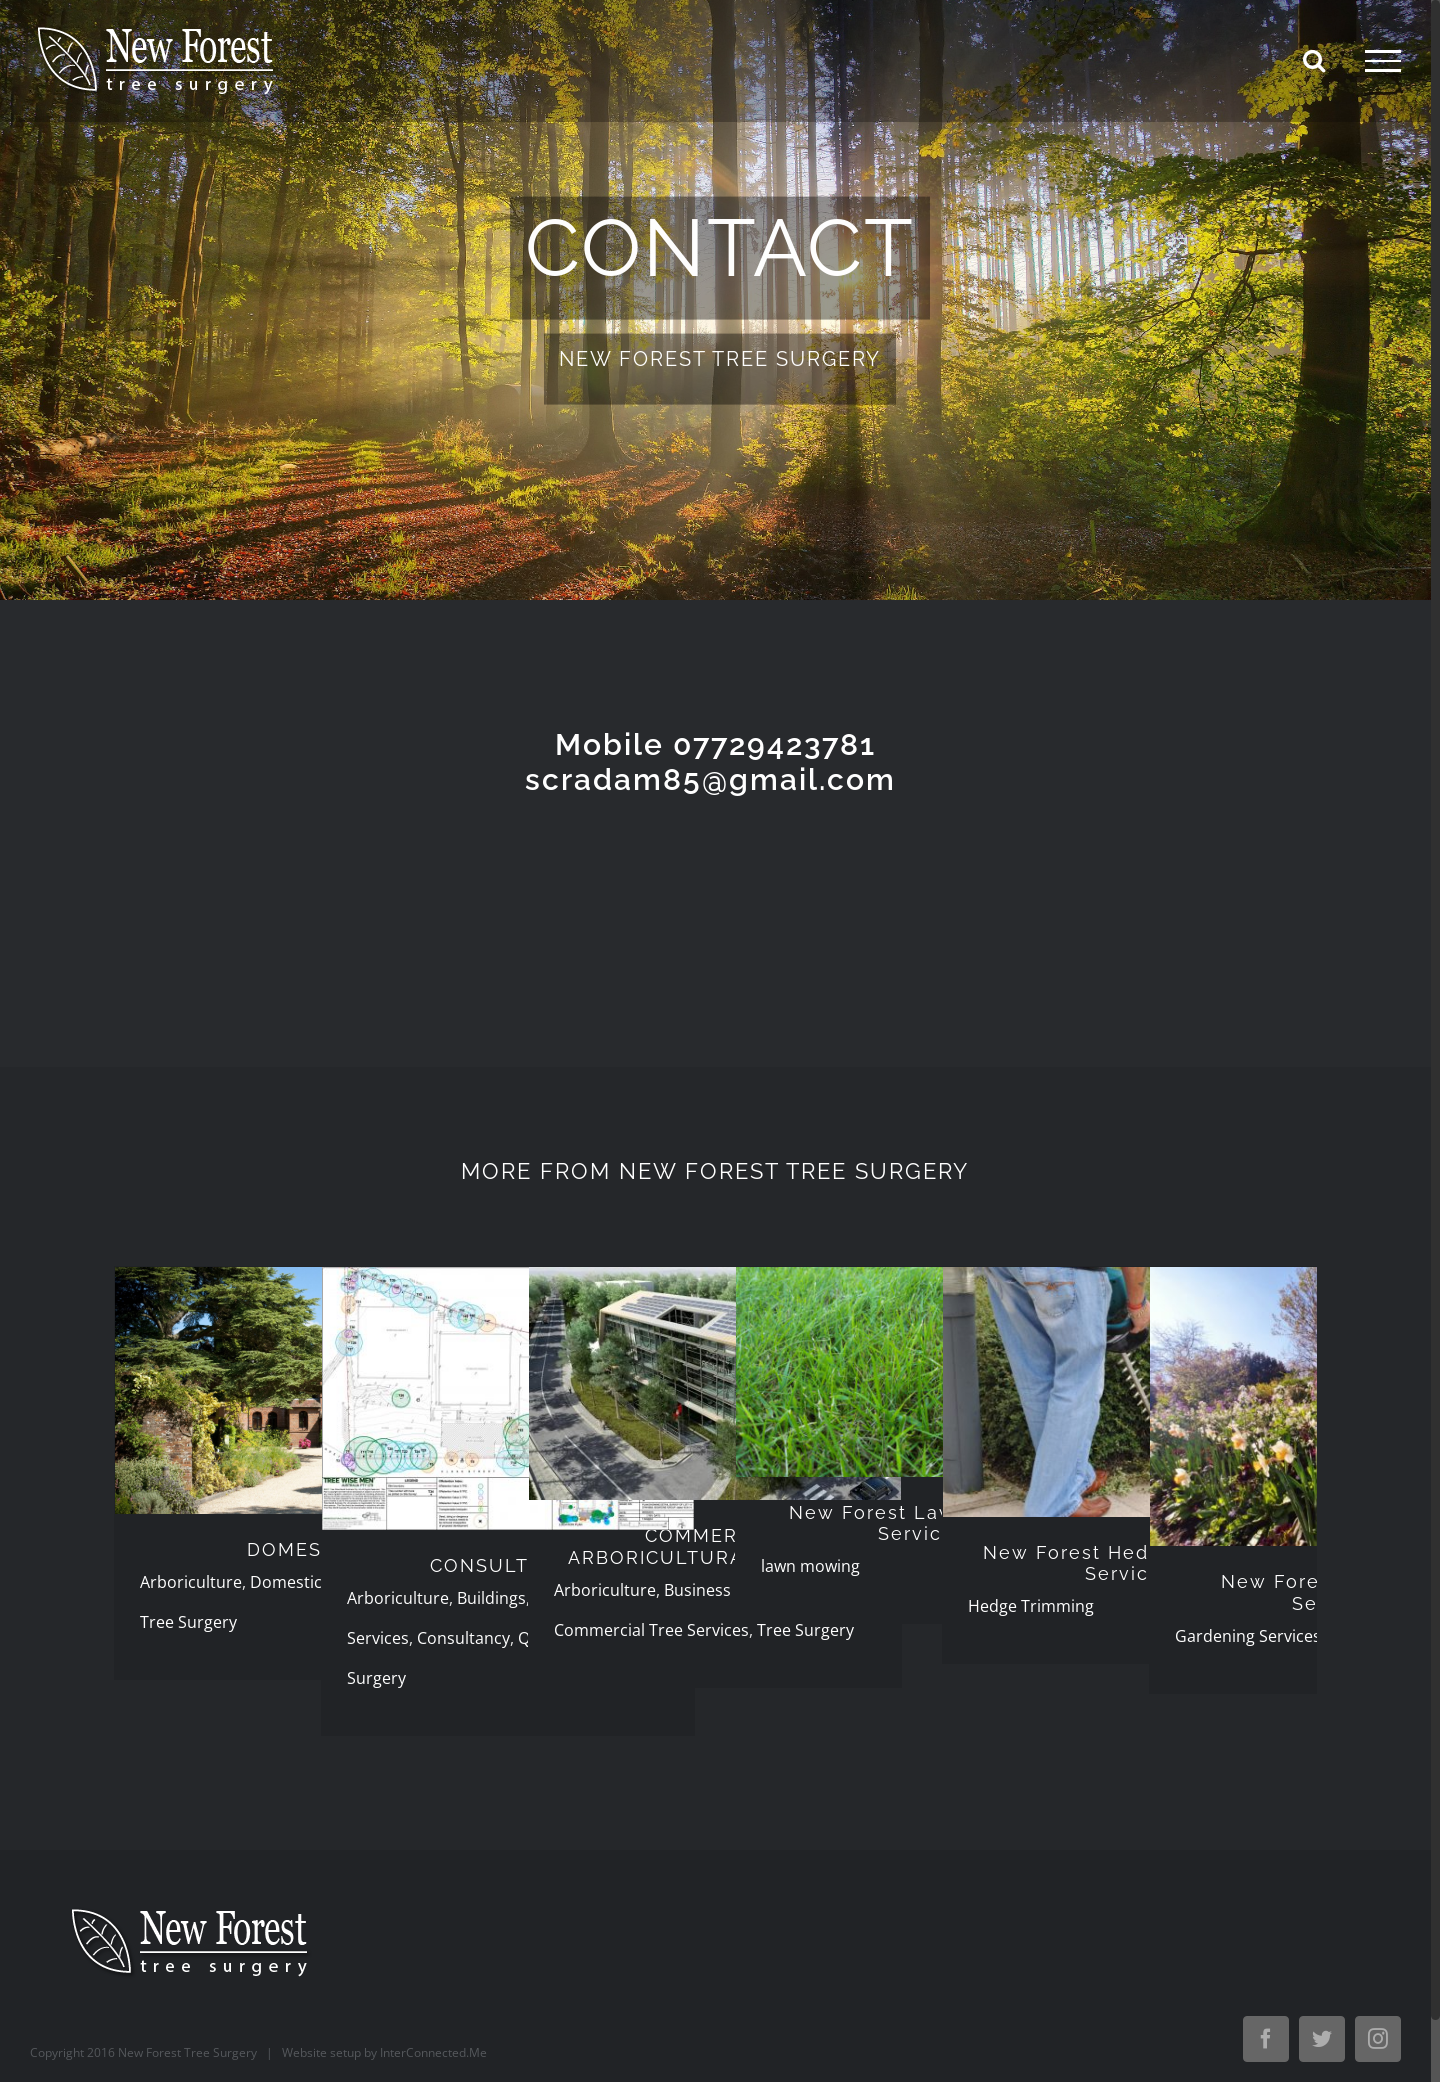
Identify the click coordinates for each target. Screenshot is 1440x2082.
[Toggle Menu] (1383, 61)
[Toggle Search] (1314, 60)
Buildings (491, 1598)
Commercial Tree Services (651, 1630)
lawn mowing (810, 1566)
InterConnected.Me (433, 2052)
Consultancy (463, 1638)
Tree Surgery (188, 1622)
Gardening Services (1248, 1636)
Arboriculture (191, 1582)
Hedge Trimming (1031, 1606)
